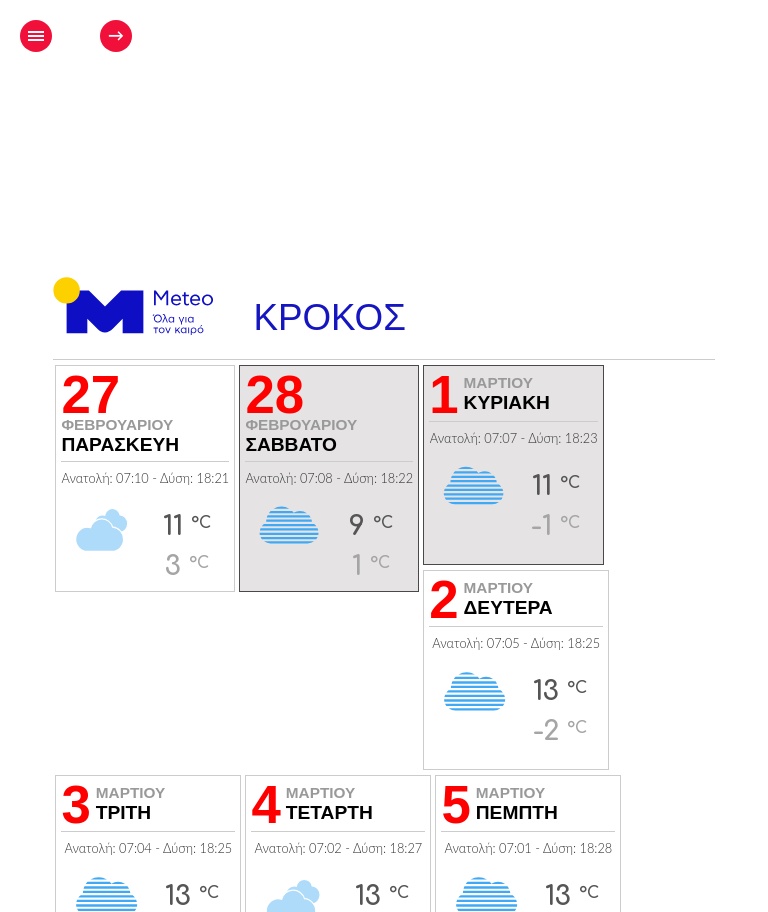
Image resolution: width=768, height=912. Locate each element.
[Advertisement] (484, 96)
